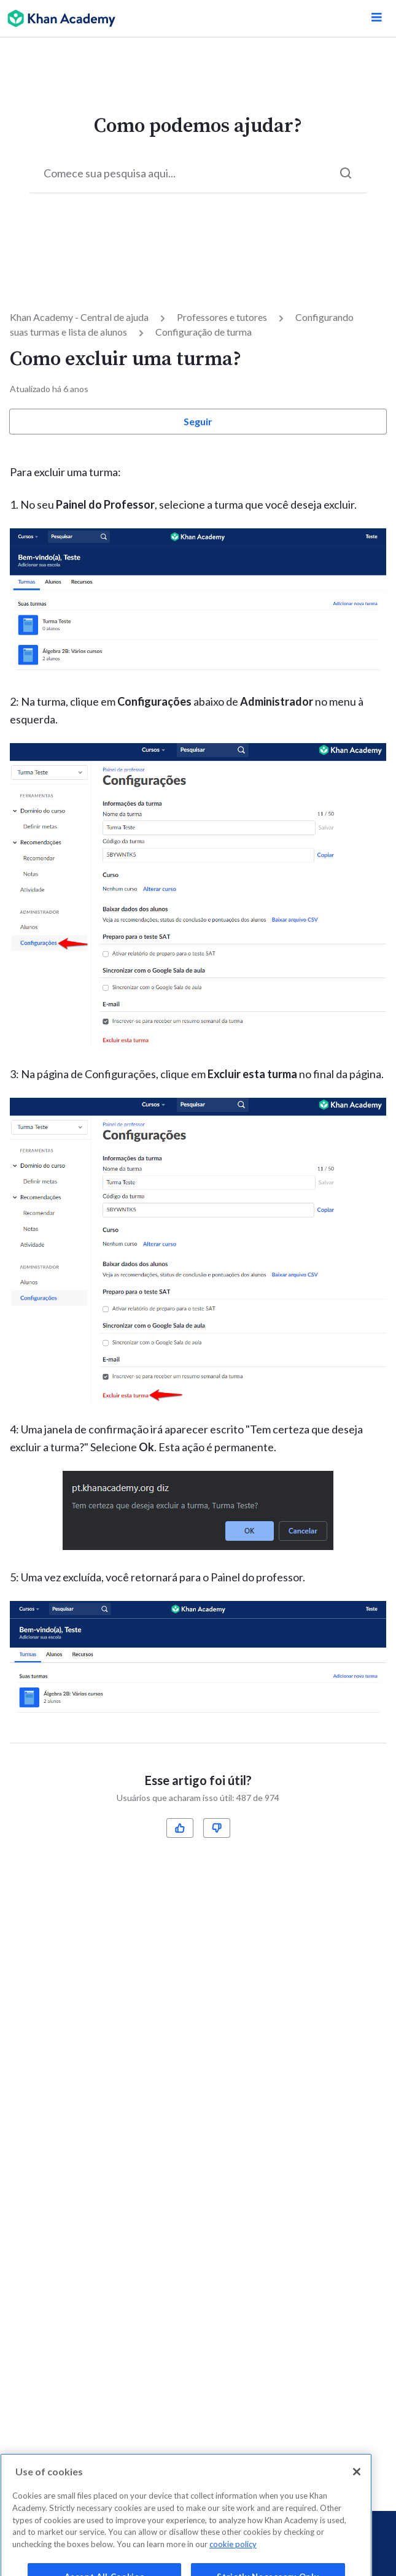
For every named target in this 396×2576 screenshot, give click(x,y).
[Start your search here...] (198, 173)
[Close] (356, 2481)
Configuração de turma (203, 331)
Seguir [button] (198, 421)
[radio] (179, 1828)
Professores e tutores (222, 317)
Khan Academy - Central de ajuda (79, 317)
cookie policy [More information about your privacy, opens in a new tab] (233, 2554)
